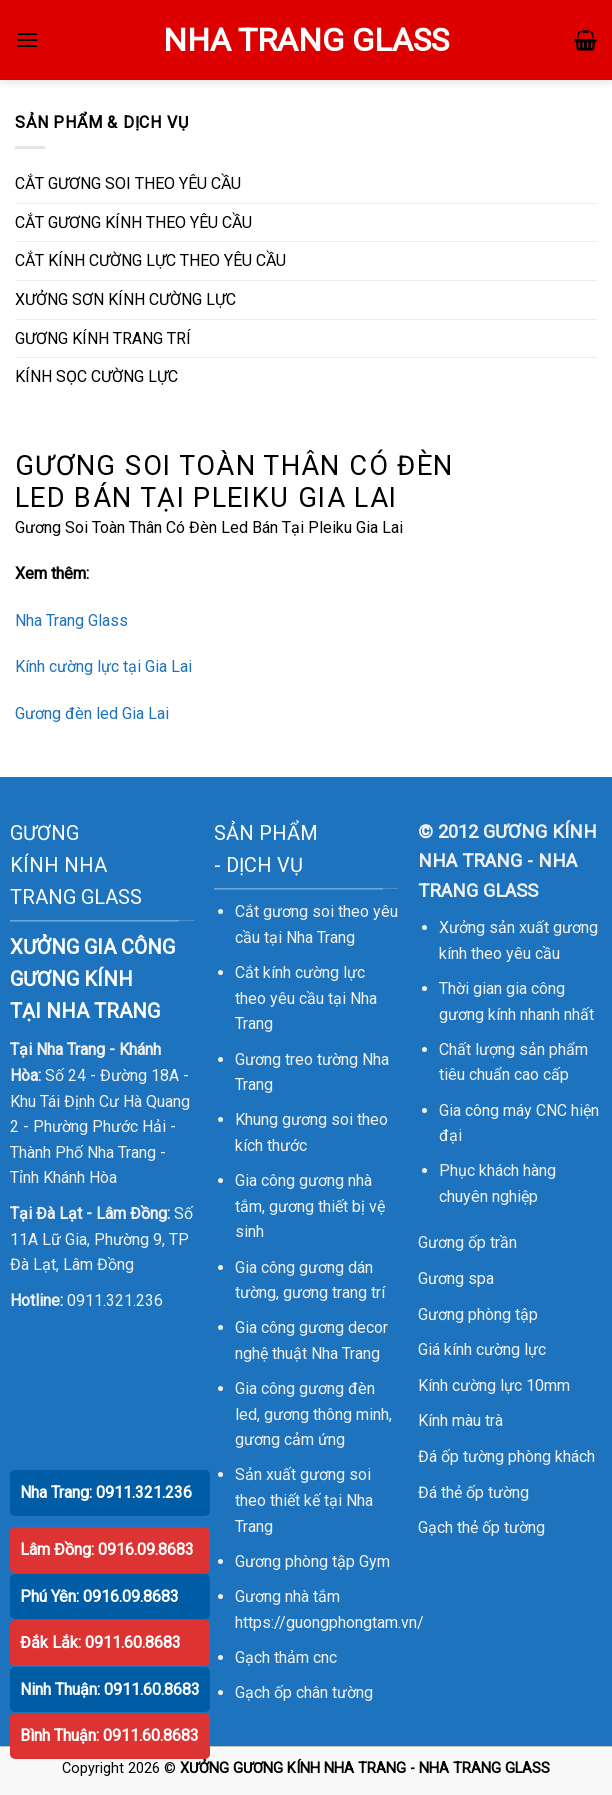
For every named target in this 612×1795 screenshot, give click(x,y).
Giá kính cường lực (482, 1349)
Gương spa (456, 1278)
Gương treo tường (296, 1059)
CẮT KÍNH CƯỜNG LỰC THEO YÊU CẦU (150, 260)
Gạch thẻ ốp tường (481, 1527)
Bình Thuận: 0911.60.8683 (109, 1735)
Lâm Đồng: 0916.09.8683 (107, 1549)
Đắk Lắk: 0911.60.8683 (100, 1642)
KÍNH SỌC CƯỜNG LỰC (96, 376)
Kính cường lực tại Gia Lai (103, 666)
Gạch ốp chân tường (304, 1692)
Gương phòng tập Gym (312, 1561)
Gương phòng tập (478, 1314)
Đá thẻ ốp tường (473, 1492)
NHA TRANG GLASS (306, 40)
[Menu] (27, 39)
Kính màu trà (460, 1420)
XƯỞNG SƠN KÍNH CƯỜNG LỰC (125, 299)
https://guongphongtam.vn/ (329, 1622)
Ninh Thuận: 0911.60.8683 (110, 1689)
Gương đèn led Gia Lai (92, 713)
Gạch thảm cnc (286, 1657)
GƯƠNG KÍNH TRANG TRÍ (103, 338)
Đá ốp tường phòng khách (506, 1456)
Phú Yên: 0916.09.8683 (99, 1596)
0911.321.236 (115, 1300)
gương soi (317, 1119)
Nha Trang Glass (71, 620)
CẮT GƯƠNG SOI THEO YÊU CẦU (128, 183)
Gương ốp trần (467, 1242)
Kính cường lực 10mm (494, 1385)
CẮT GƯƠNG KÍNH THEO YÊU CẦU (133, 222)
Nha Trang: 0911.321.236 (106, 1492)
